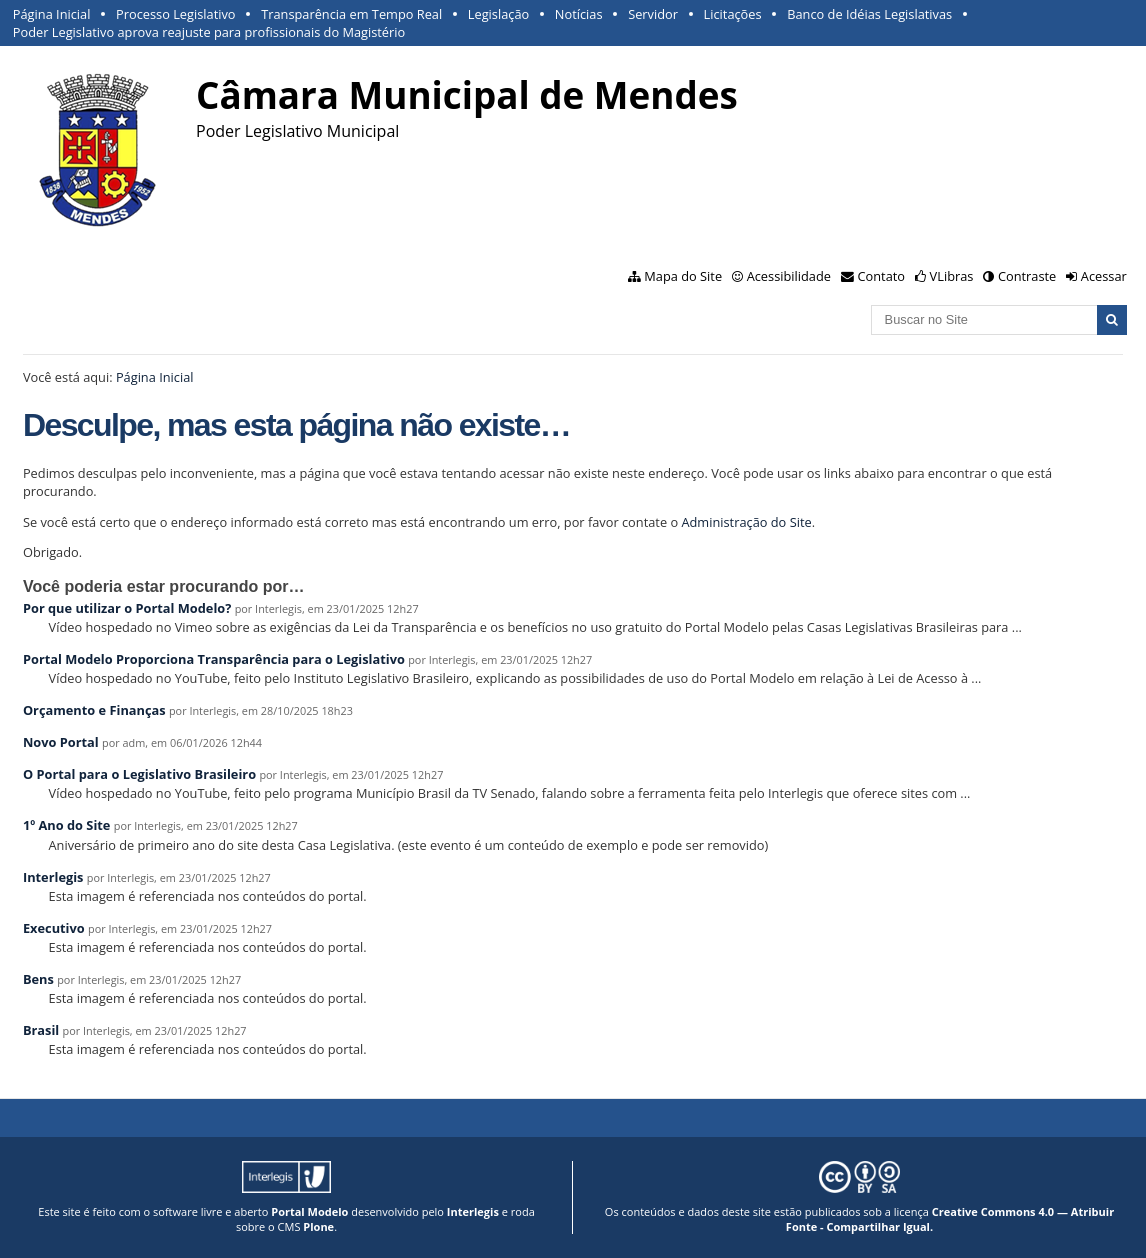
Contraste (1027, 276)
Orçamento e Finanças (94, 710)
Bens (38, 979)
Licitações (733, 14)
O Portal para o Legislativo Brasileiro (139, 774)
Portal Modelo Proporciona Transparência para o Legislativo (214, 659)
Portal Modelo (309, 1211)
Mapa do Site (683, 276)
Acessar (1104, 276)
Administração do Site (746, 522)
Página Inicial (52, 14)
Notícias (579, 14)
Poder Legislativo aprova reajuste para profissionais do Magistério (209, 32)
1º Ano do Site (67, 825)
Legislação (498, 14)
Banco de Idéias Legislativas (869, 14)
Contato (882, 276)
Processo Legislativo (176, 14)
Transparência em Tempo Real (351, 14)
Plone (318, 1226)
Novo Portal (61, 742)
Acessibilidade (789, 276)
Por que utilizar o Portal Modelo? (127, 608)
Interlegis (53, 877)
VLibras (952, 276)
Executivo (54, 928)
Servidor (653, 14)
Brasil (41, 1030)
